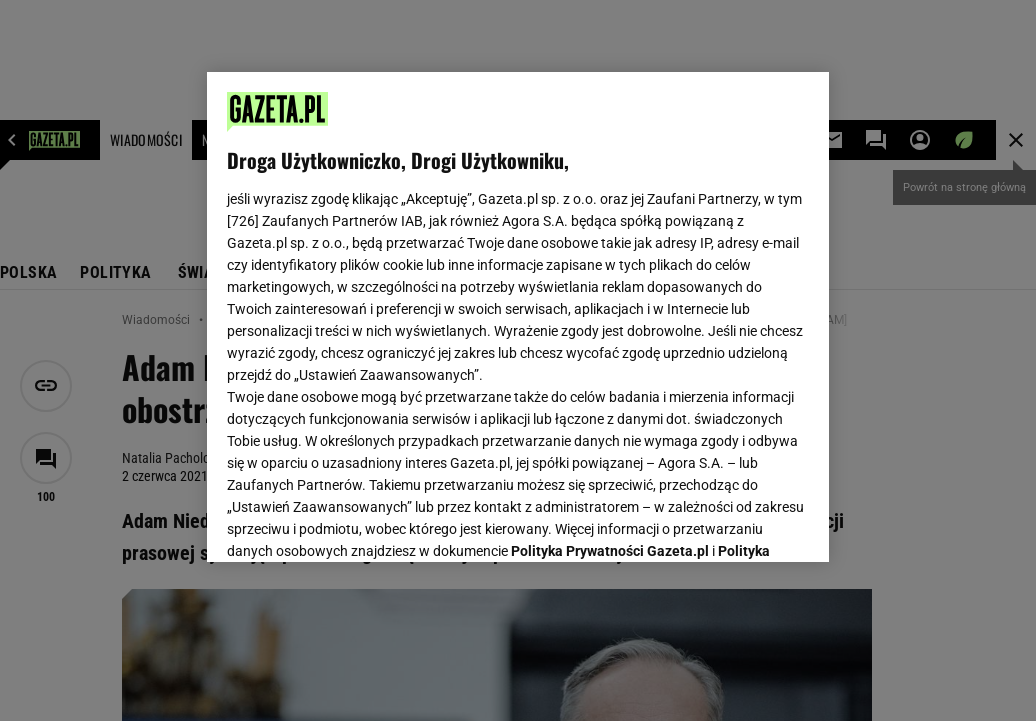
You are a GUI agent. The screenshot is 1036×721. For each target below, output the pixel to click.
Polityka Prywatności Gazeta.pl (610, 297)
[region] (518, 317)
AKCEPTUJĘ (741, 523)
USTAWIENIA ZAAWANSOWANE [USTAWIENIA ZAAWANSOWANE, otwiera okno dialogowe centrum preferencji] (358, 522)
